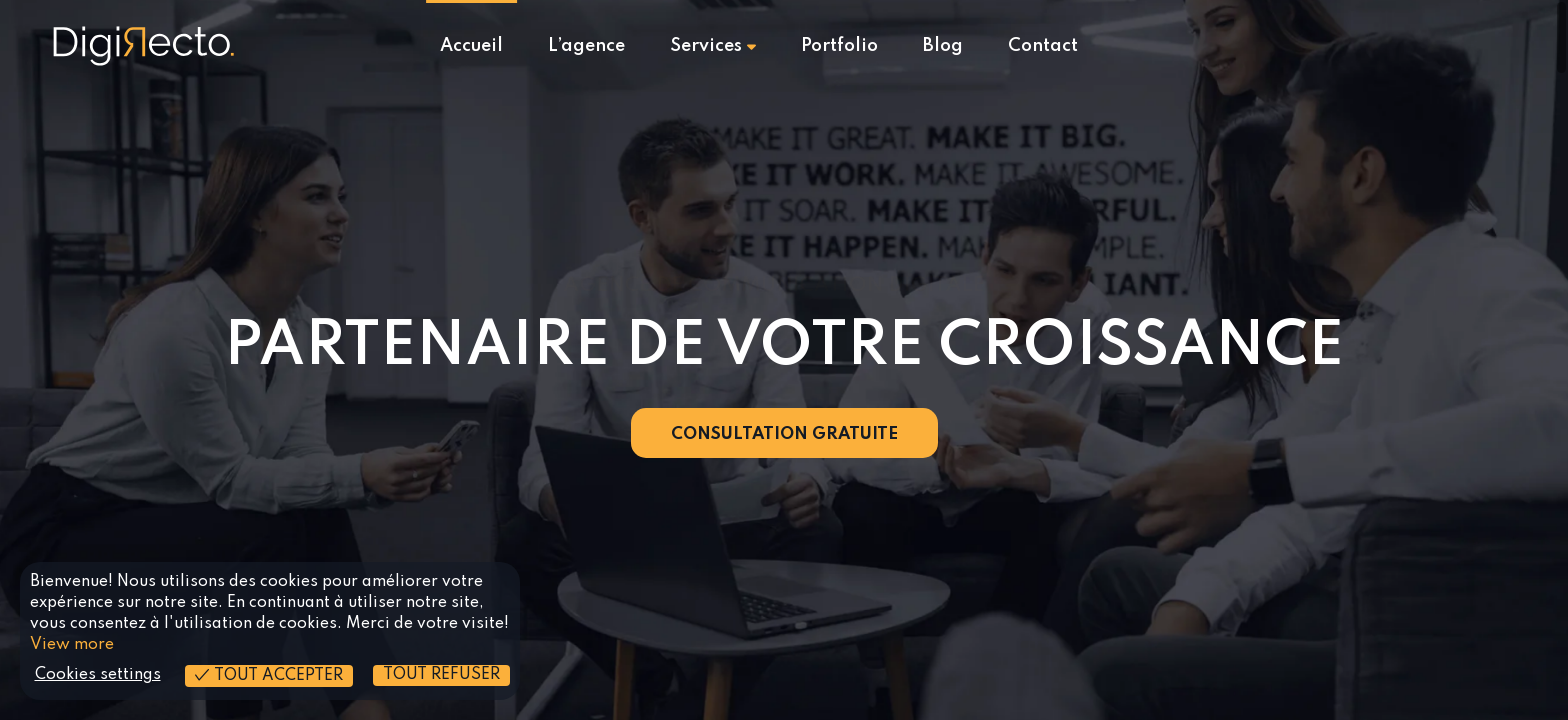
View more (72, 645)
